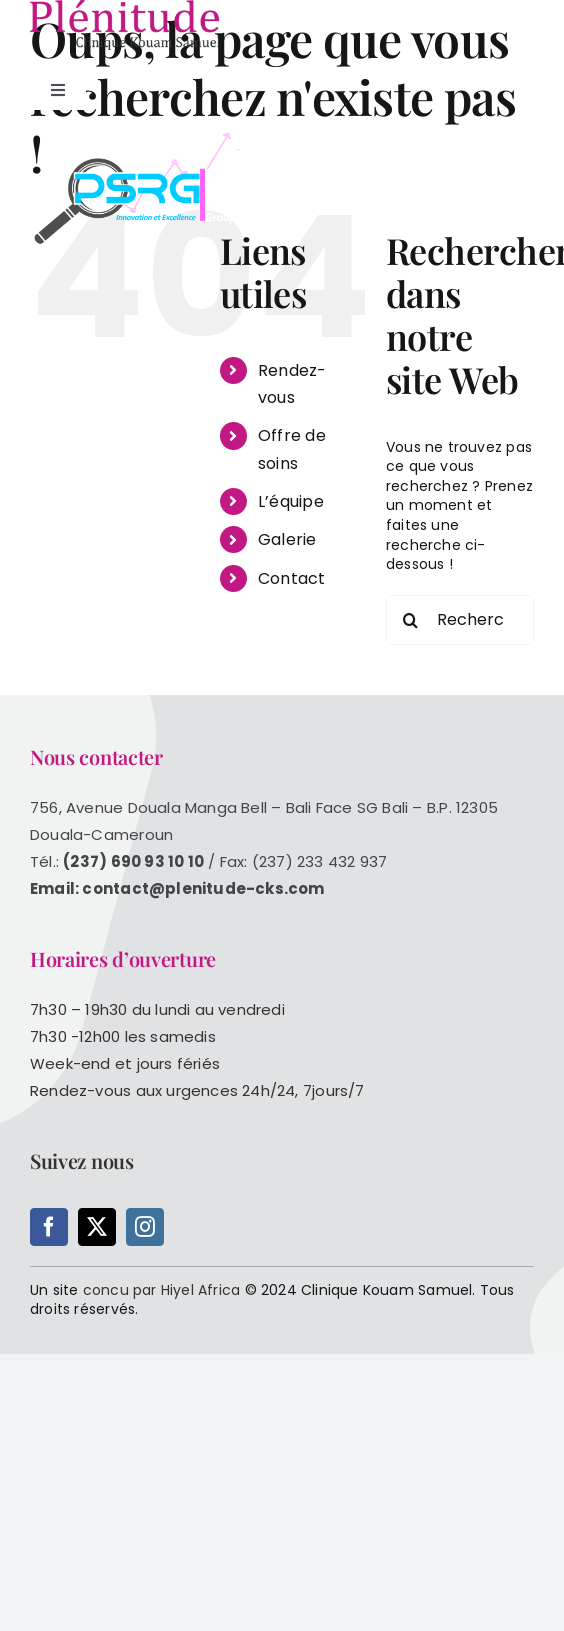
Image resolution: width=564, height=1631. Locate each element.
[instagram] (145, 1227)
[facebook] (49, 1227)
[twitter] (97, 1227)
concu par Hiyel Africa (162, 1290)
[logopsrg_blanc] (145, 137)
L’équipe (291, 501)
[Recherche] (411, 620)
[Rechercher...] (460, 620)
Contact (291, 578)
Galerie (287, 539)
